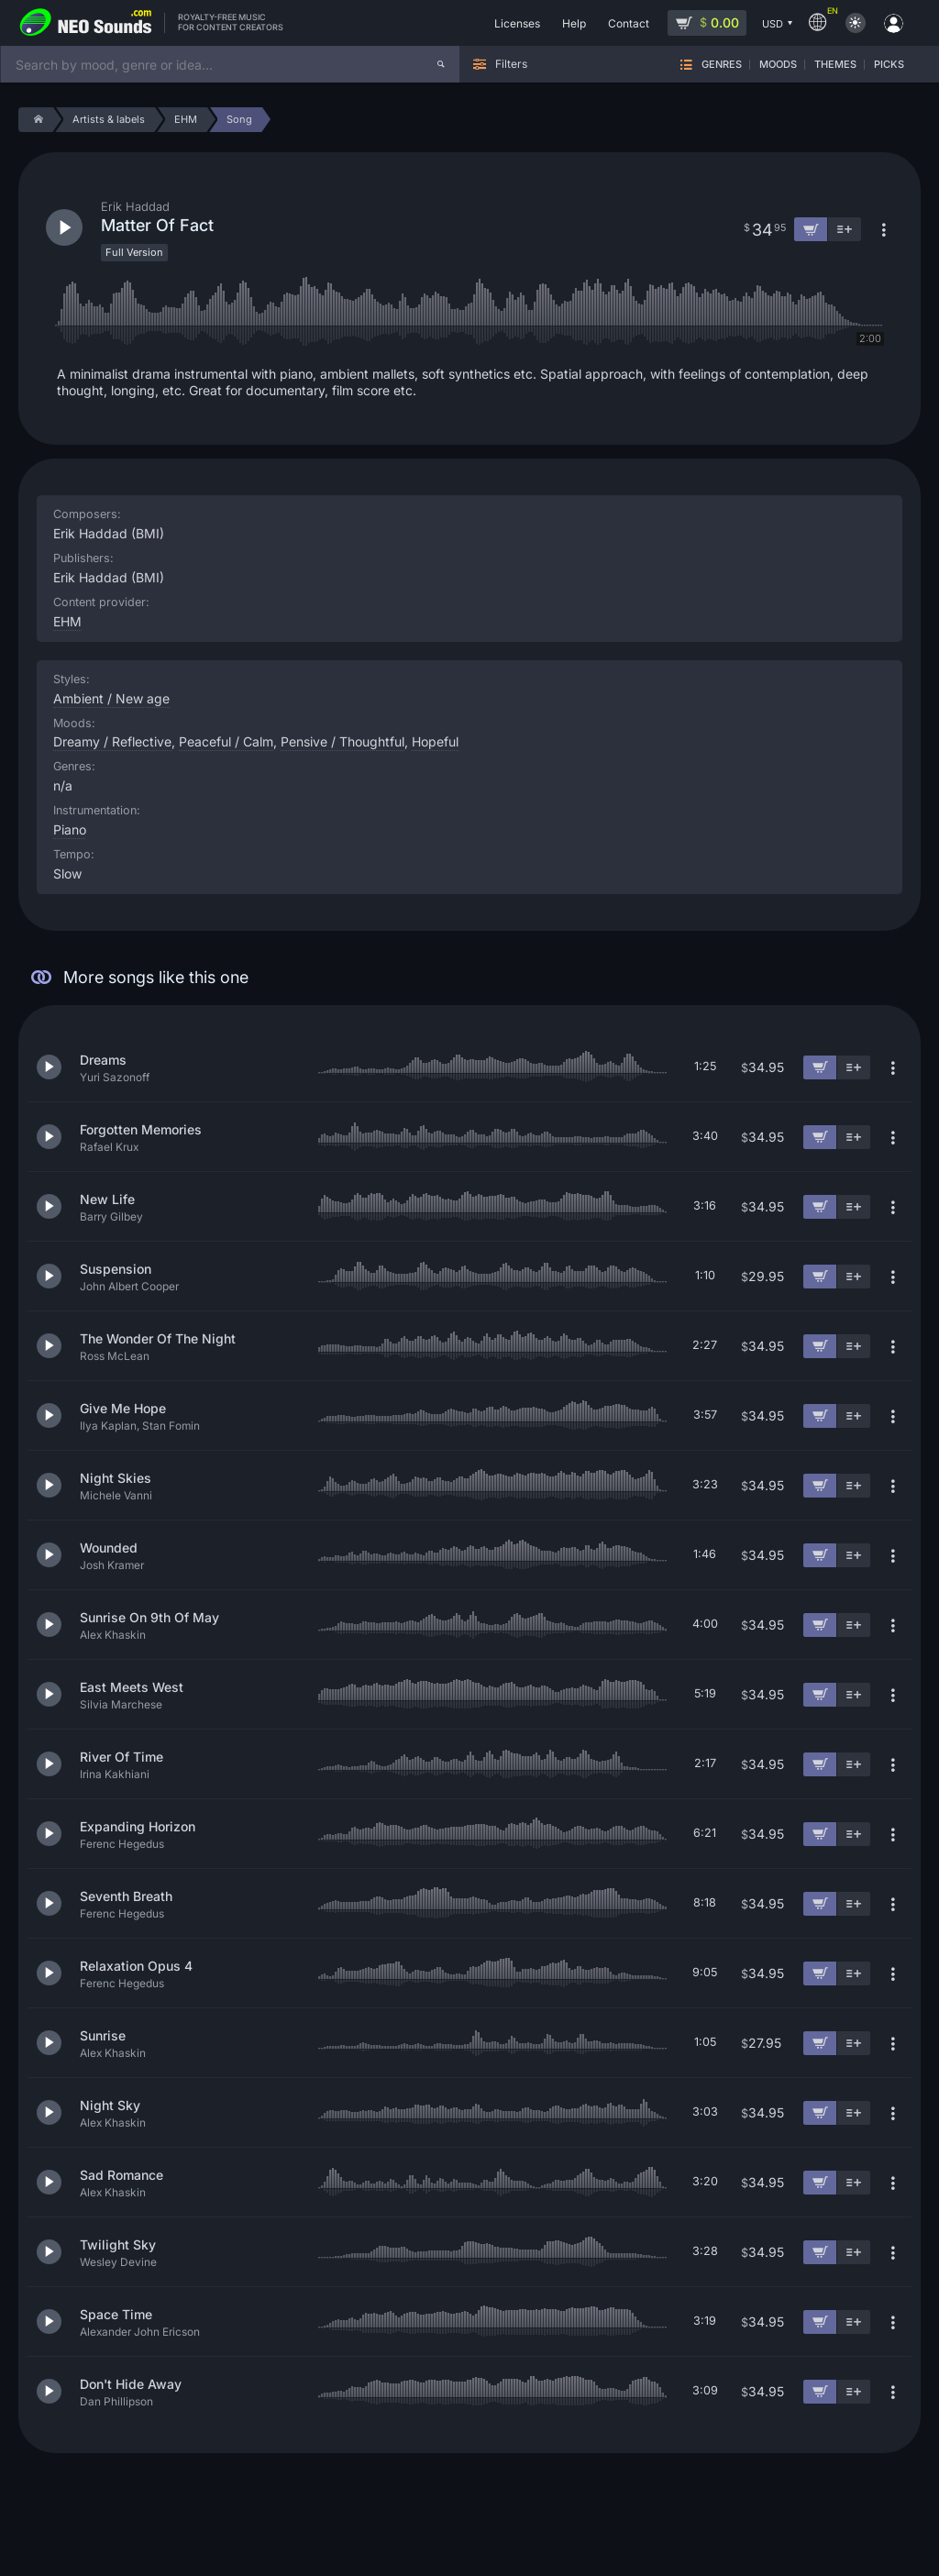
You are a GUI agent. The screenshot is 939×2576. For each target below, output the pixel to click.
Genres (721, 65)
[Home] (35, 119)
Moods (778, 65)
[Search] (441, 64)
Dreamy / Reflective (112, 741)
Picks (889, 65)
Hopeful (435, 741)
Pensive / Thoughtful (342, 741)
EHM (67, 621)
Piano (69, 829)
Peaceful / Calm (226, 741)
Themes (835, 65)
